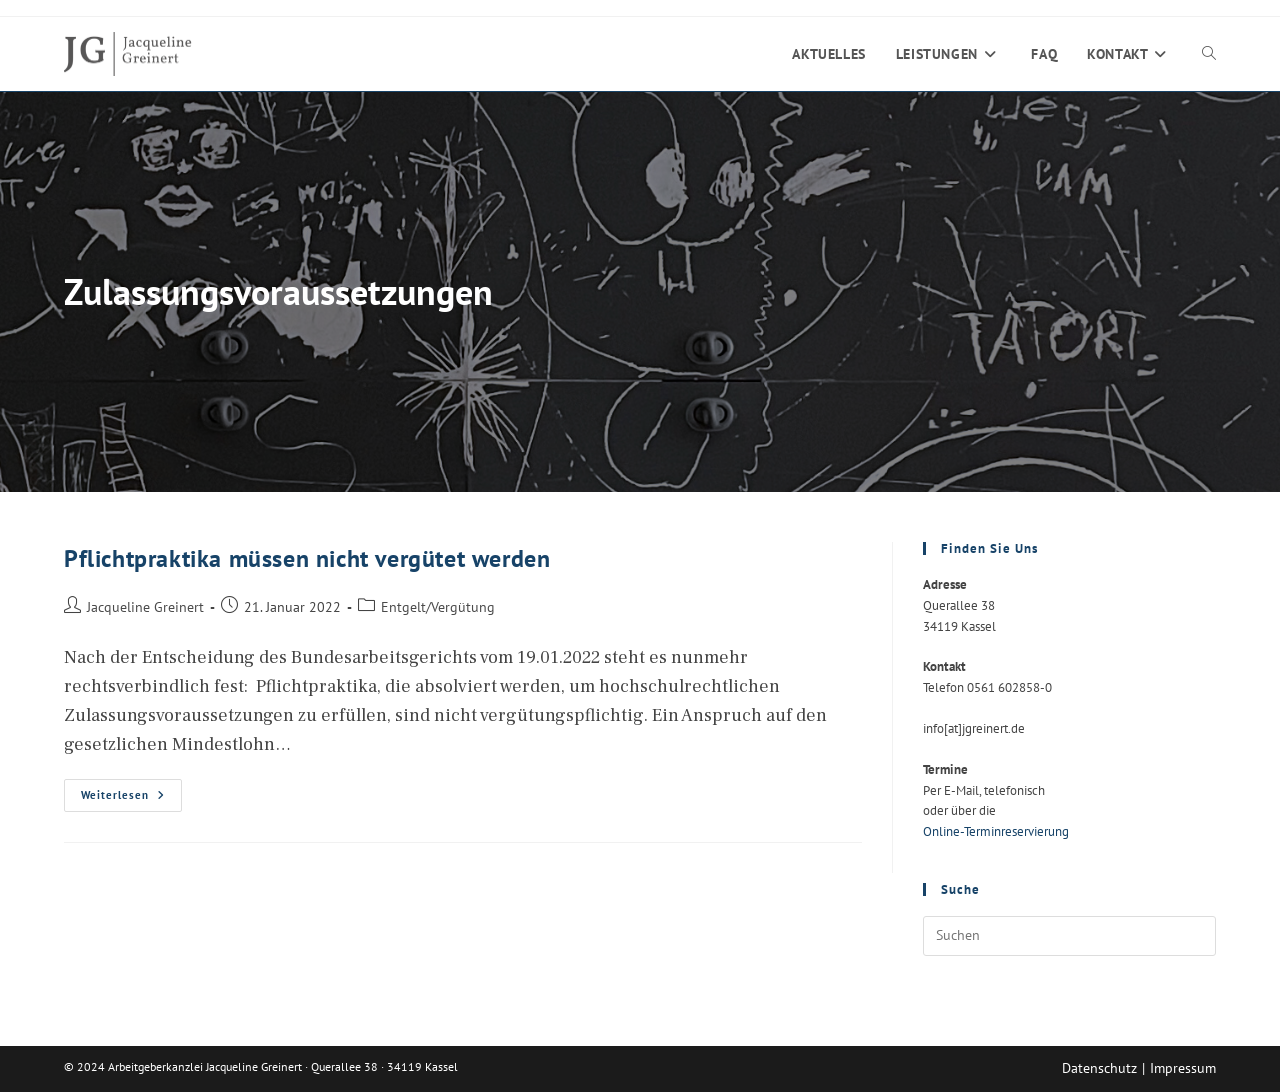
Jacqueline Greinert (145, 606)
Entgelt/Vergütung (438, 606)
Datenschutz (1099, 1068)
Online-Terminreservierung (996, 831)
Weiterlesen (131, 799)
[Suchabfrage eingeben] (1069, 936)
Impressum (1183, 1068)
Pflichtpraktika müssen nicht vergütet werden (307, 558)
